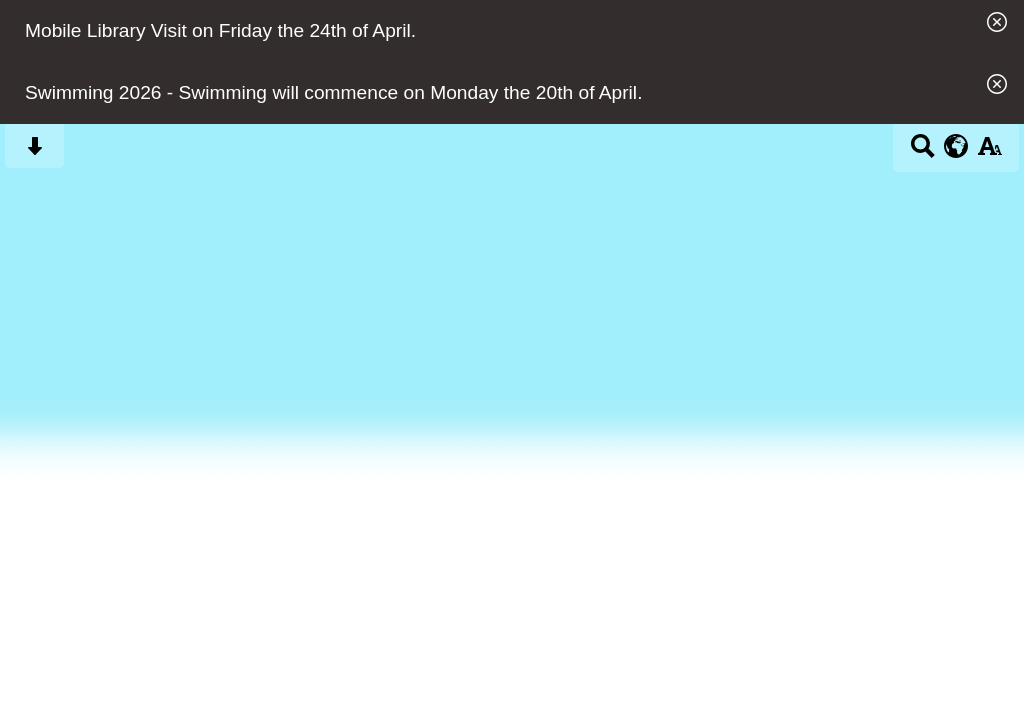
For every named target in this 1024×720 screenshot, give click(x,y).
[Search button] (922, 152)
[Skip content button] (34, 152)
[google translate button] (956, 146)
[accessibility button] (989, 152)
